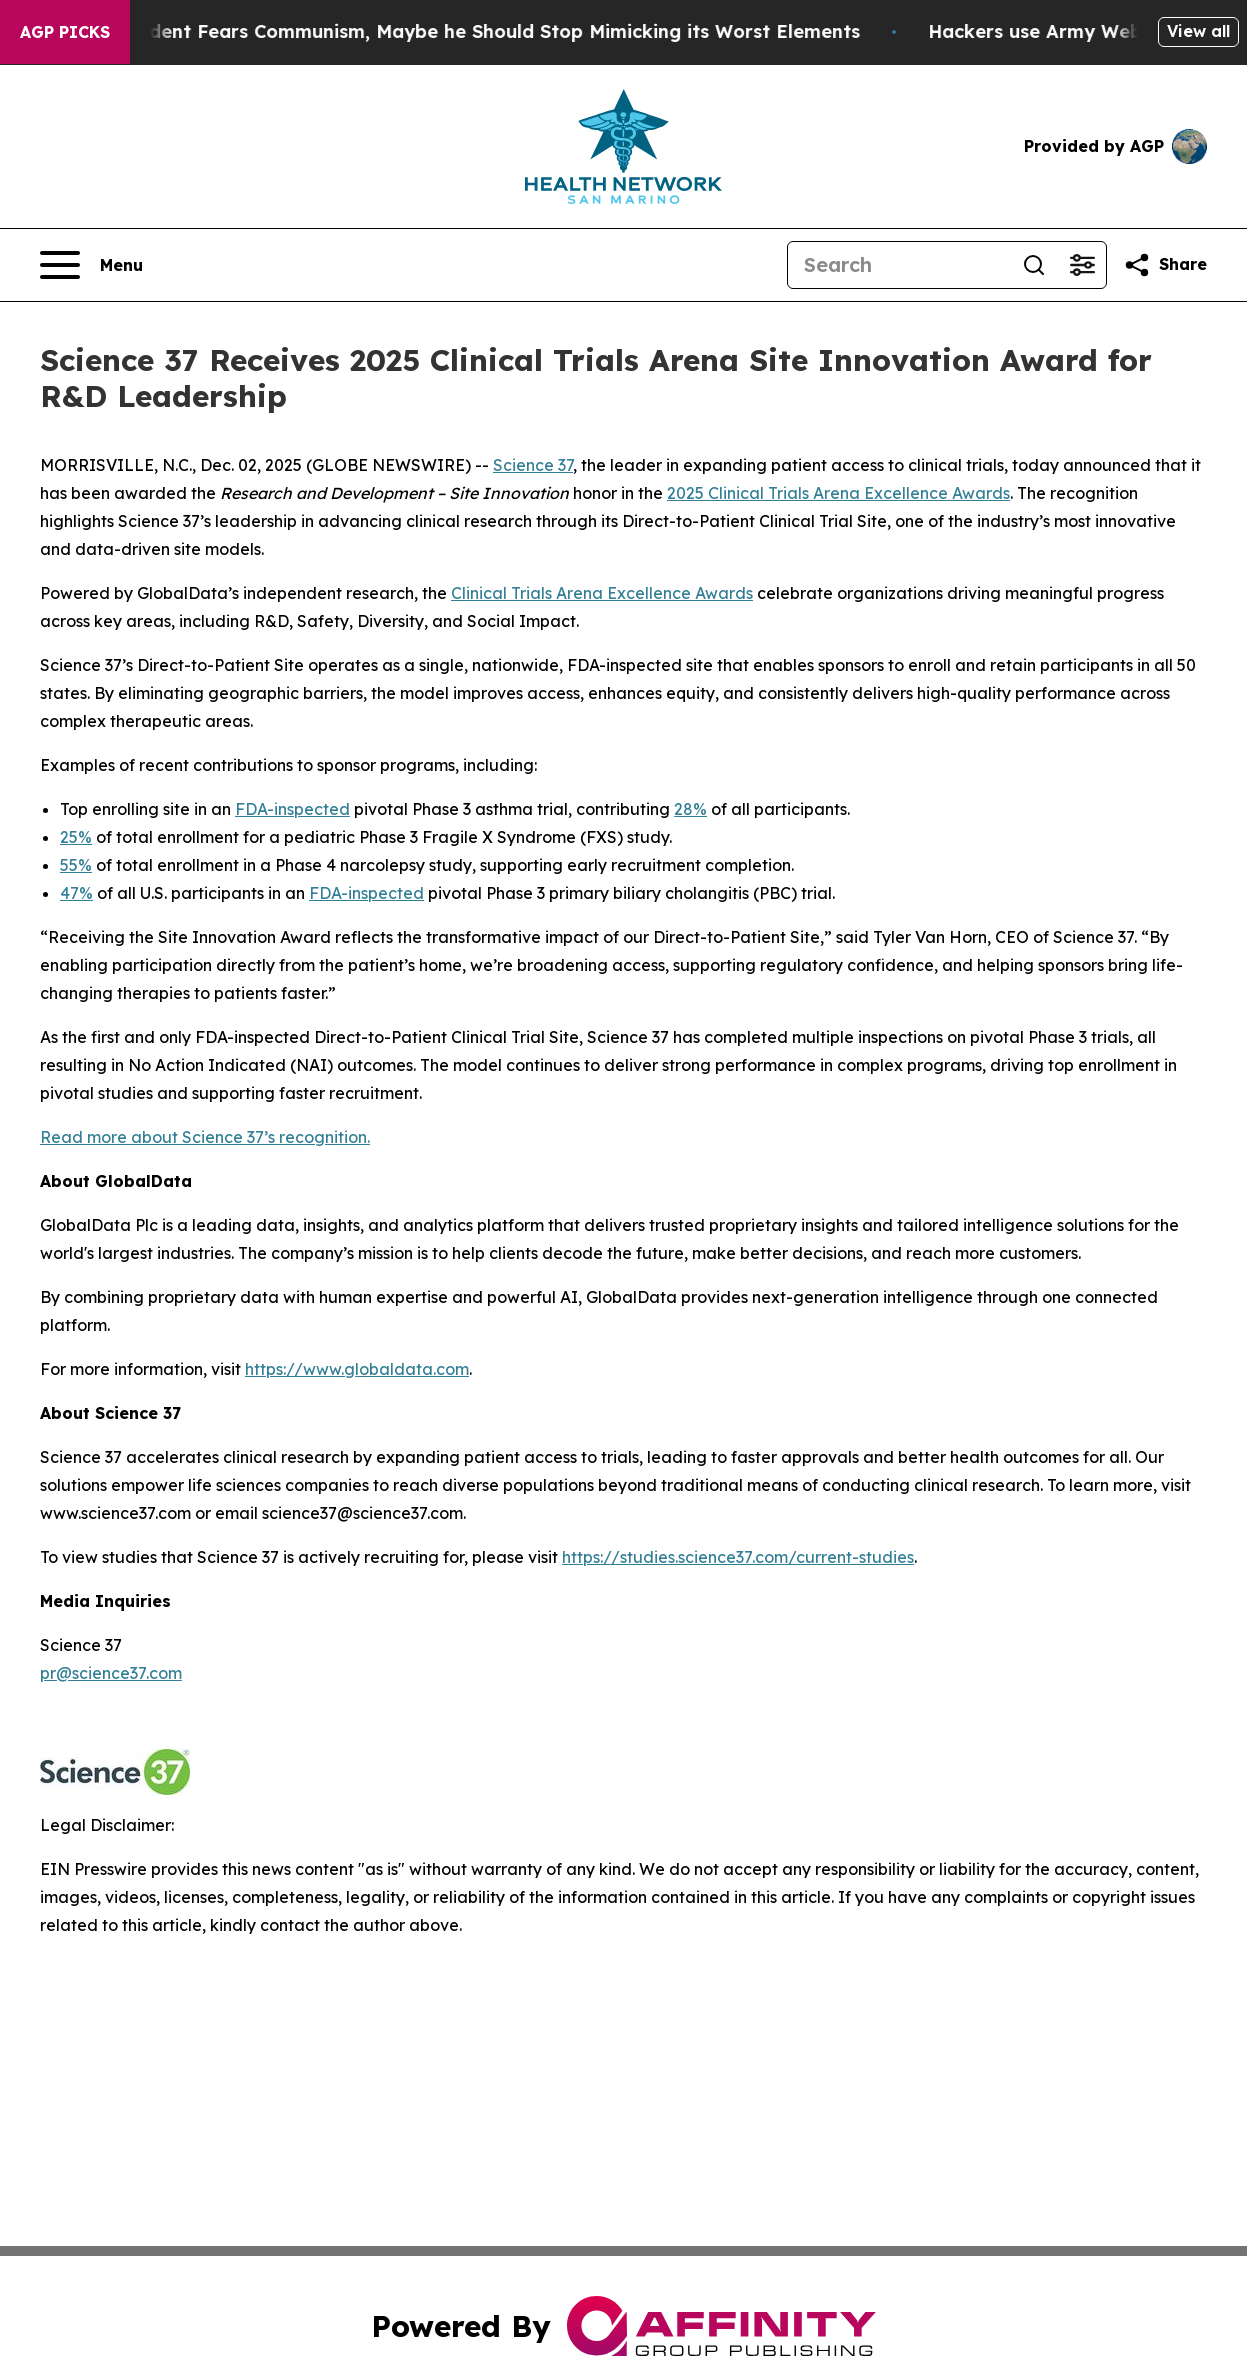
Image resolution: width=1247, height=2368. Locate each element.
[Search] (899, 265)
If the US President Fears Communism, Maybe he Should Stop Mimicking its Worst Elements (454, 31)
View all (1198, 31)
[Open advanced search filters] (1082, 265)
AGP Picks (65, 32)
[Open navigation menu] (91, 265)
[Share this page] (1165, 265)
